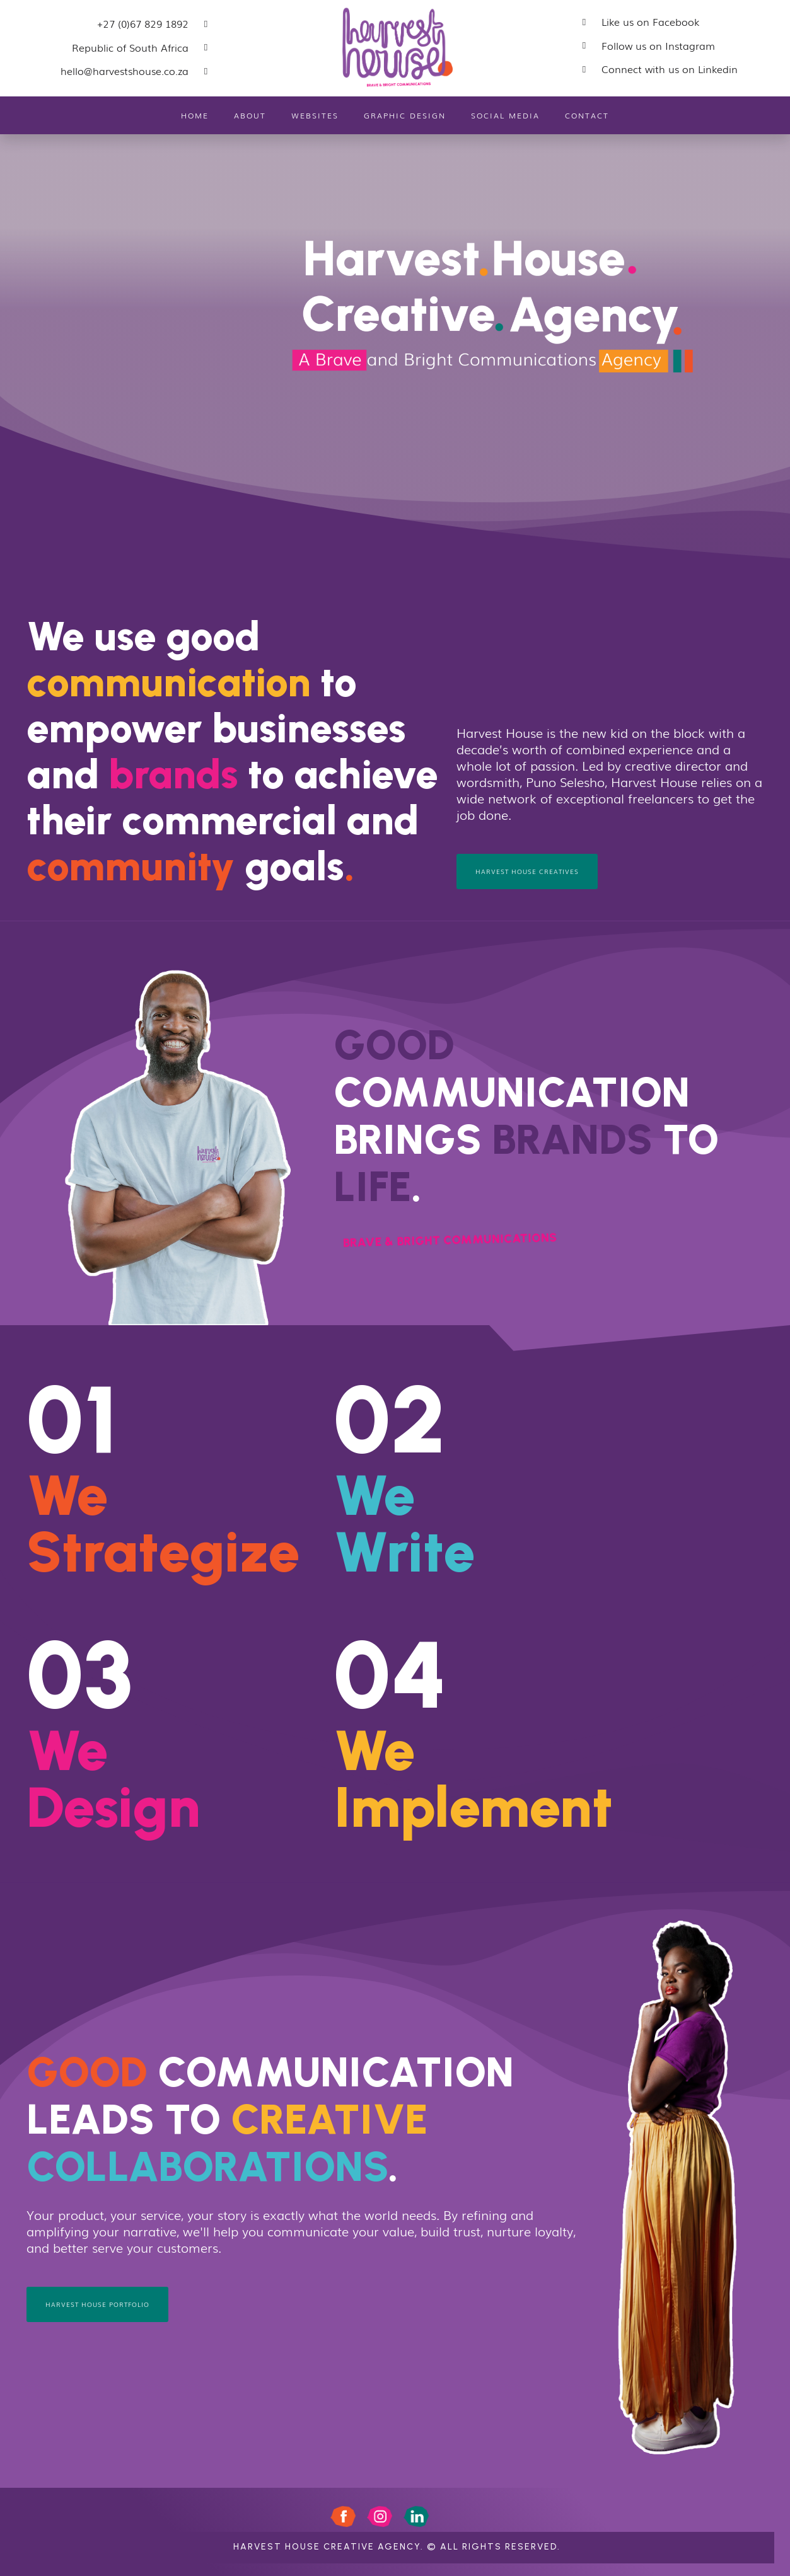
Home (195, 115)
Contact (587, 115)
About (250, 115)
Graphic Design (405, 115)
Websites (315, 115)
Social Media (505, 115)
